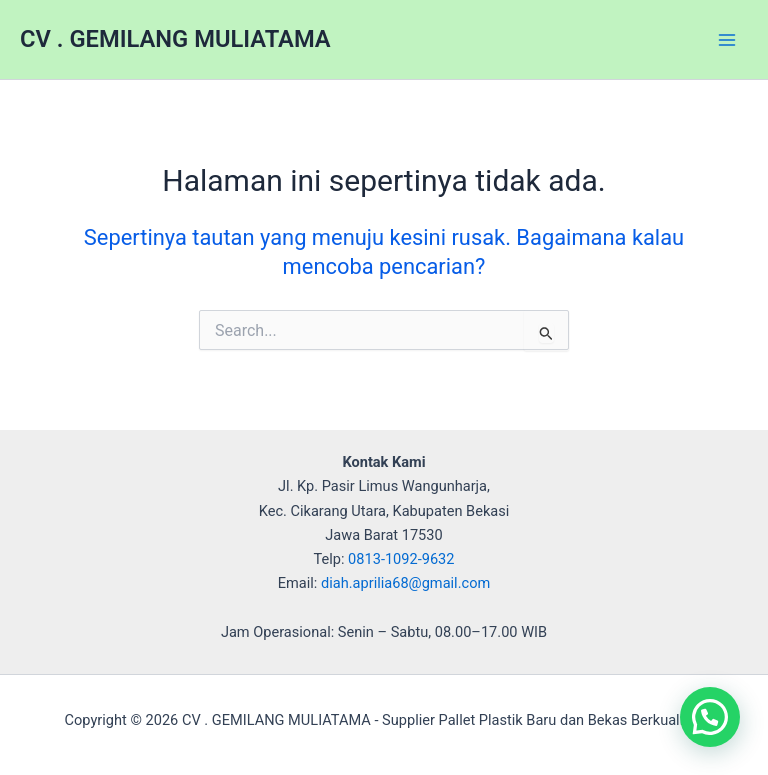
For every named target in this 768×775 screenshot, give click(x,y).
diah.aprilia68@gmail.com (405, 583)
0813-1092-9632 (401, 559)
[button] (710, 717)
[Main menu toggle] (727, 40)
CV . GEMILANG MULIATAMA (175, 39)
